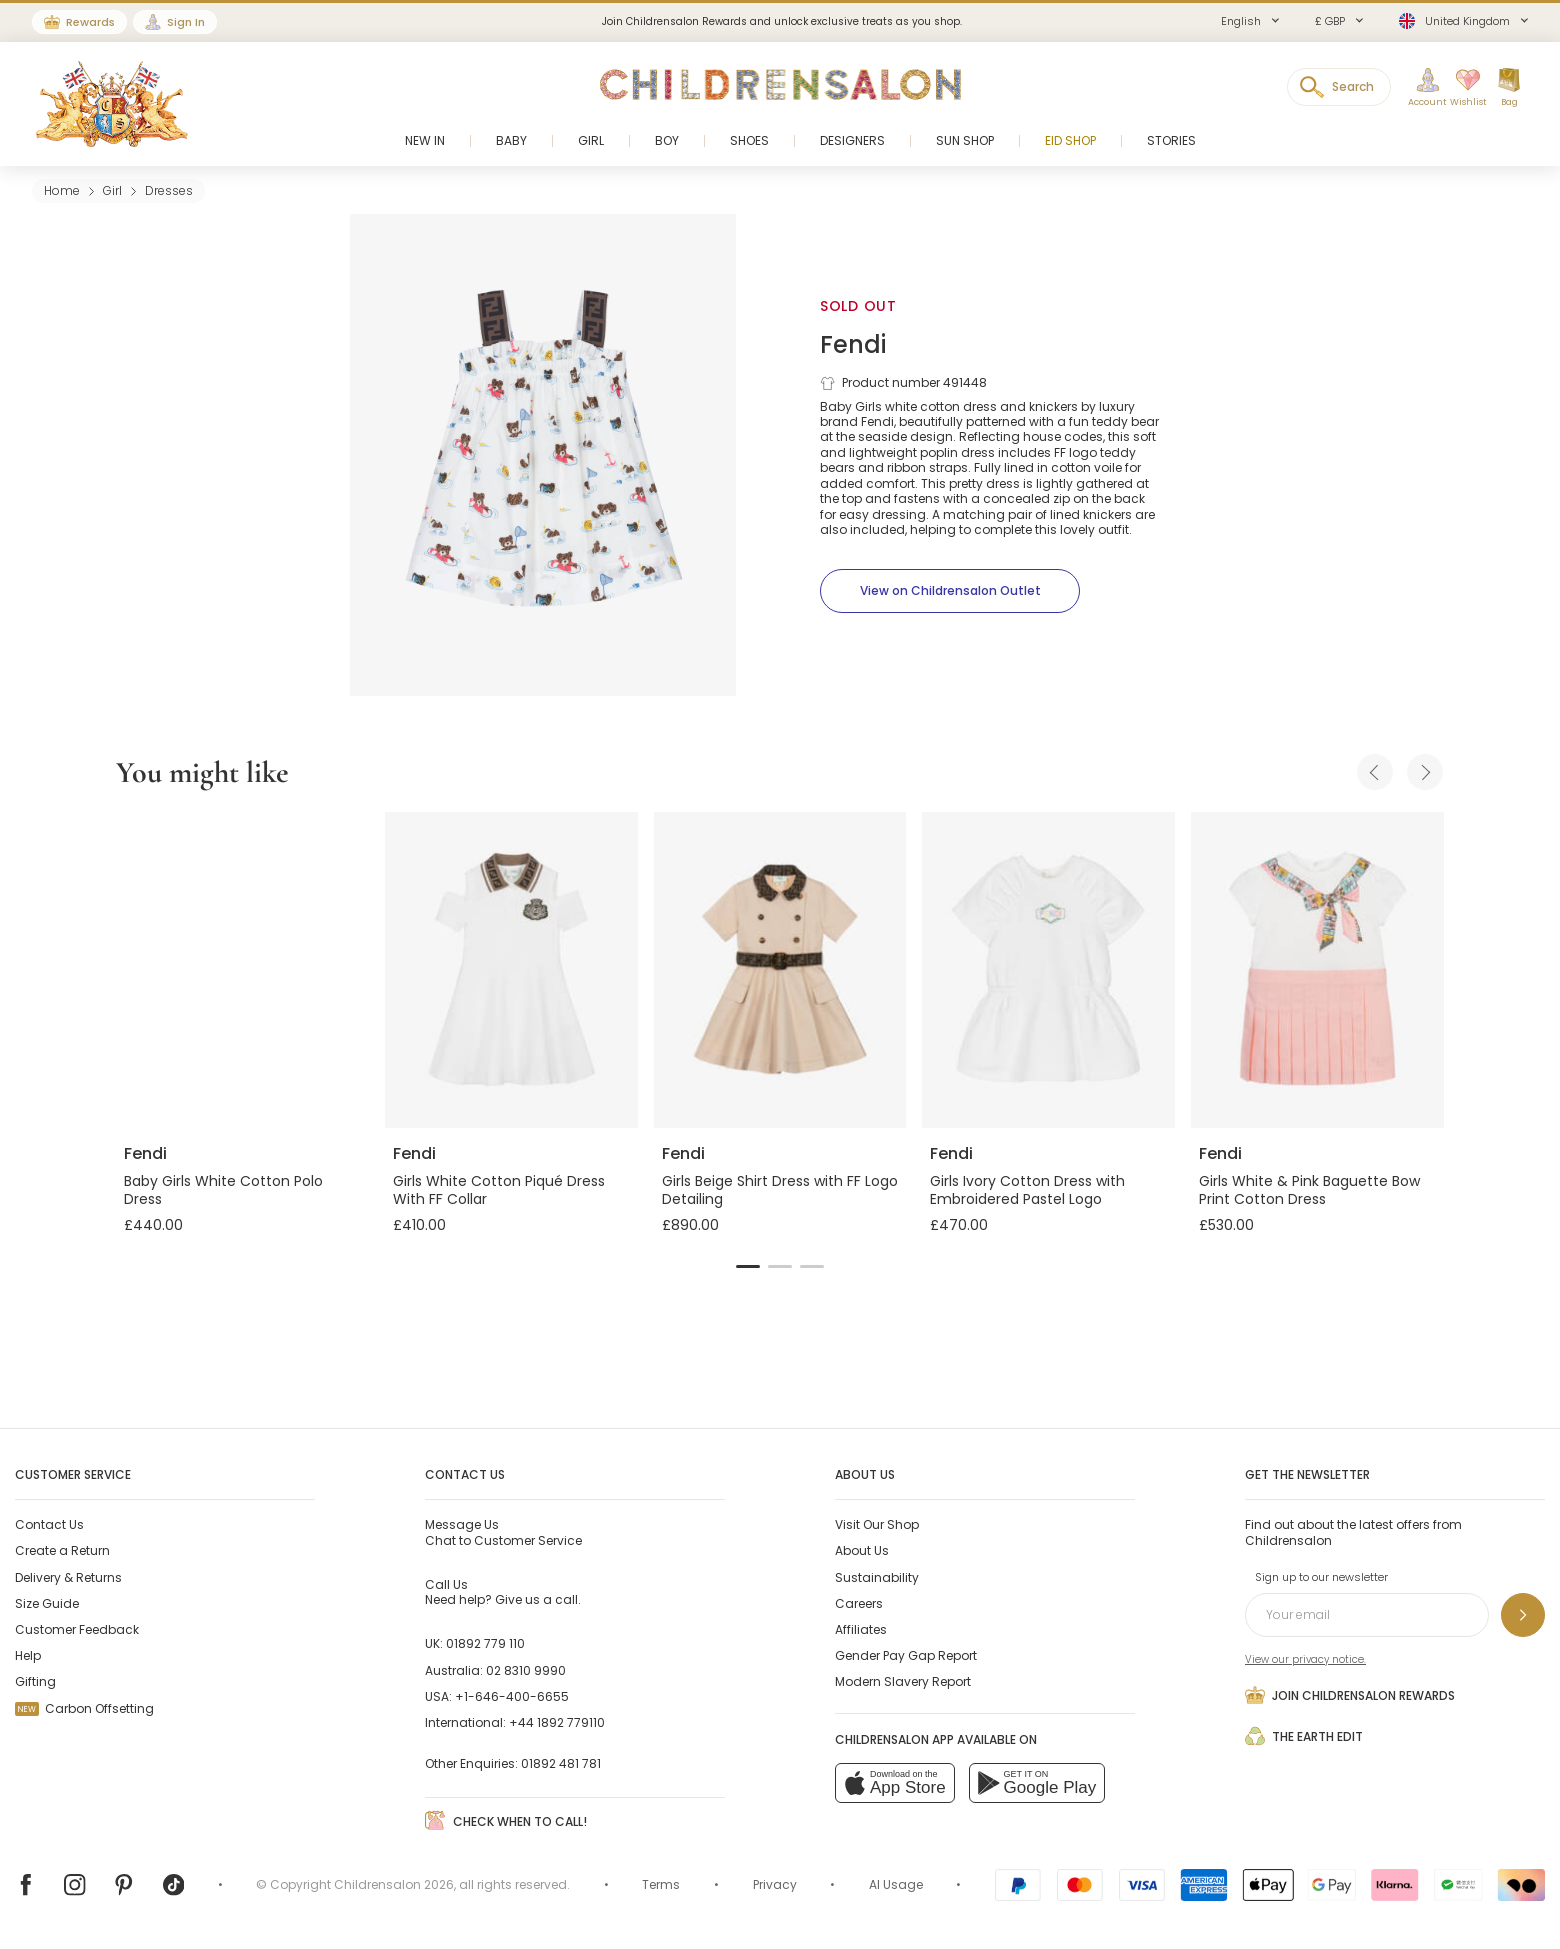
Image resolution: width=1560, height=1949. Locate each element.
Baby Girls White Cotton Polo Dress (223, 1190)
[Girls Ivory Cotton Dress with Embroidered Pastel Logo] (1048, 970)
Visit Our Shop (877, 1524)
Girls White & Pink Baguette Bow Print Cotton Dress (1309, 1190)
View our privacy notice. (1305, 1659)
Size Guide (47, 1603)
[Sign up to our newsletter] (1523, 1615)
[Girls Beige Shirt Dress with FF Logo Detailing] (780, 970)
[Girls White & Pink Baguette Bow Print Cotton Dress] (1317, 970)
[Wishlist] (1463, 88)
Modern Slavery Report (903, 1681)
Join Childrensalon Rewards (1350, 1695)
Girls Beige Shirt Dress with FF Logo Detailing (780, 1190)
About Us (862, 1550)
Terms (661, 1884)
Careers (859, 1603)
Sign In (186, 22)
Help (28, 1655)
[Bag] (1509, 88)
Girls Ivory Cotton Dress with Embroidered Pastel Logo (1027, 1190)
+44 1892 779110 (557, 1722)
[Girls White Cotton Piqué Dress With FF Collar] (511, 970)
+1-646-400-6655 (512, 1696)
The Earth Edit (1304, 1736)
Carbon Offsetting (84, 1708)
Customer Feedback (77, 1629)
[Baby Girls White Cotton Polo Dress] (242, 970)
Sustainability (877, 1577)
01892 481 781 (561, 1763)
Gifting (35, 1681)
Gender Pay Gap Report (906, 1655)
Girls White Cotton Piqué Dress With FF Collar (499, 1190)
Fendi (853, 344)
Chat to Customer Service (503, 1532)
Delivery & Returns (68, 1577)
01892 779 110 (485, 1643)
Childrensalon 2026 (394, 1884)
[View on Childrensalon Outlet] (950, 591)
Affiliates (861, 1629)
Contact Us (49, 1524)
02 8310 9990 (526, 1670)
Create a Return (62, 1550)
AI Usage (896, 1884)
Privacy (775, 1884)
